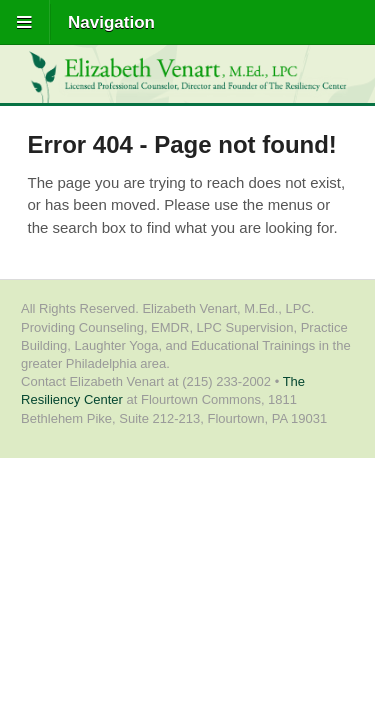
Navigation (111, 22)
